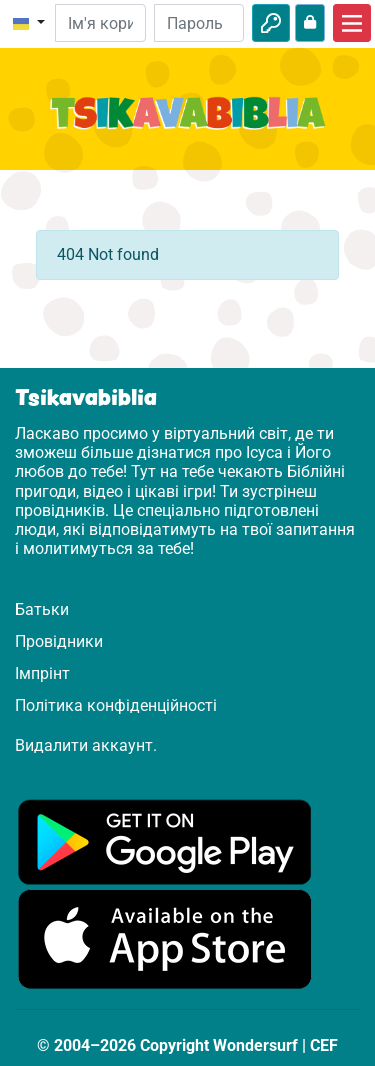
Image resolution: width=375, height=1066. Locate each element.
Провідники (59, 641)
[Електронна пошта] (100, 23)
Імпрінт (42, 673)
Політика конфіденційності (116, 705)
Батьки (42, 609)
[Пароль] (199, 23)
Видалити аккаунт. (86, 745)
